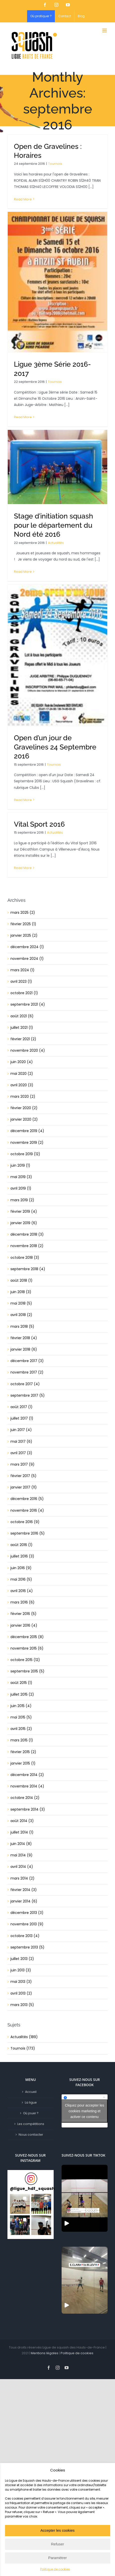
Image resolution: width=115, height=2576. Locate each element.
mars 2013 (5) (22, 2004)
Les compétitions (30, 2124)
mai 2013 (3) (21, 1981)
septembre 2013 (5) (27, 1947)
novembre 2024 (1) (27, 958)
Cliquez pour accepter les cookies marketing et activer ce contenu (84, 2110)
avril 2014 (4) (21, 1866)
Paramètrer (57, 2558)
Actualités (56, 542)
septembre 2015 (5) (27, 1671)
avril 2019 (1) (20, 1188)
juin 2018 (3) (20, 1291)
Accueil (31, 2092)
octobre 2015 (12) (25, 1659)
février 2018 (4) (23, 1337)
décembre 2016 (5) (27, 1498)
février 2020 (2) (24, 1107)
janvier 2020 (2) (24, 1119)
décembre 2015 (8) (27, 1636)
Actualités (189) (24, 2036)
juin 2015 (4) (21, 1705)
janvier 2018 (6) (23, 1349)
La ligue (31, 2102)
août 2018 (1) (21, 1280)
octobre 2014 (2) (24, 1797)
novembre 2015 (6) (26, 1648)
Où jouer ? (30, 2113)
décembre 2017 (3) (27, 1360)
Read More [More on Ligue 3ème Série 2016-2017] (23, 417)
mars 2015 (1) (21, 1740)
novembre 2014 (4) (27, 1786)
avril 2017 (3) (21, 1452)
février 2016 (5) (23, 1613)
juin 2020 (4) (21, 1061)
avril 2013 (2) (21, 1993)
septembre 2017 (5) (27, 1395)
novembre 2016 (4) (27, 1510)
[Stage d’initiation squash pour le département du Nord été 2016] (57, 467)
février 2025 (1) (23, 923)
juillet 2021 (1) (21, 1027)
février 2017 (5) (23, 1475)
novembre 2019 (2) (26, 1142)
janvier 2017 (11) (23, 1487)
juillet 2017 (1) (21, 1418)
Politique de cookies (55, 2569)
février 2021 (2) (23, 1038)
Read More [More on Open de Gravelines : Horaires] (23, 199)
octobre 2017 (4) (25, 1383)
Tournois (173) (22, 2048)
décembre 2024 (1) (27, 946)
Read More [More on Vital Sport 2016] (23, 867)
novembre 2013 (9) (26, 1924)
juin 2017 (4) (21, 1429)
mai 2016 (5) (21, 1579)
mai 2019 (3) (21, 1176)
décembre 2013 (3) (26, 1912)
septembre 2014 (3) (27, 1809)
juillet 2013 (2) (22, 1958)
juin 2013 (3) (20, 1970)
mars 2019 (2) (22, 1200)
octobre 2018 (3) (24, 1257)
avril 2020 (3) (21, 1085)
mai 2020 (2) (21, 1073)
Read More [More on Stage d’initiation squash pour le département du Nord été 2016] (23, 571)
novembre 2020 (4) (27, 1050)
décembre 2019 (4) (27, 1130)
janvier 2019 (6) (23, 1222)
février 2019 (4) (23, 1211)
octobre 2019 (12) (25, 1153)
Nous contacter (31, 2134)
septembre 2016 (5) (27, 1533)
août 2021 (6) (22, 1016)
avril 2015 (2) (21, 1728)
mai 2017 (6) (21, 1441)
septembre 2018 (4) (27, 1268)
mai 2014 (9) (21, 1855)
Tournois (55, 163)
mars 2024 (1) (22, 970)
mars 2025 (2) (22, 912)
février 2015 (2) (23, 1751)
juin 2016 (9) (21, 1567)
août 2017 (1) (21, 1406)
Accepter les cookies (57, 2530)
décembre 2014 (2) (27, 1774)
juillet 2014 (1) (22, 1832)
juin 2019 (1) (20, 1165)
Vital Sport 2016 (39, 824)
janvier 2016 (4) (23, 1625)
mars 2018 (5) (22, 1326)
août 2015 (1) (21, 1682)
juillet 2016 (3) (22, 1556)
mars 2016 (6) (22, 1602)
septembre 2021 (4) (27, 1004)
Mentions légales (44, 2353)
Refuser (57, 2544)
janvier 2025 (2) (24, 935)
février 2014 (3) (23, 1889)
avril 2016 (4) (21, 1590)
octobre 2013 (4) (24, 1935)
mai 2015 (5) (21, 1717)
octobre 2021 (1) (24, 992)
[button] (20, 2204)
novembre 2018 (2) (26, 1245)
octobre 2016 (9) (24, 1521)
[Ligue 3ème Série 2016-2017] (57, 282)
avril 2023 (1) (21, 981)
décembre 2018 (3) (27, 1234)
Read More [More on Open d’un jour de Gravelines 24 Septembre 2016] (23, 800)
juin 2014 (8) (21, 1843)
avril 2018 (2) (21, 1314)
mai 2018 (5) (21, 1303)
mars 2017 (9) (22, 1464)
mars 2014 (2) (22, 1878)
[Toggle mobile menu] (105, 30)
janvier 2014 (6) (23, 1901)
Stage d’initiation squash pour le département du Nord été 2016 (53, 525)
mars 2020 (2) (22, 1096)
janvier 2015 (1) (23, 1763)
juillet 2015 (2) (22, 1694)
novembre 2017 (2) (26, 1372)
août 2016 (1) (21, 1544)
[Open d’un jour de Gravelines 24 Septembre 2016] (57, 655)
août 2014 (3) (22, 1820)
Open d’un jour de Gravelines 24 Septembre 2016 (55, 747)
